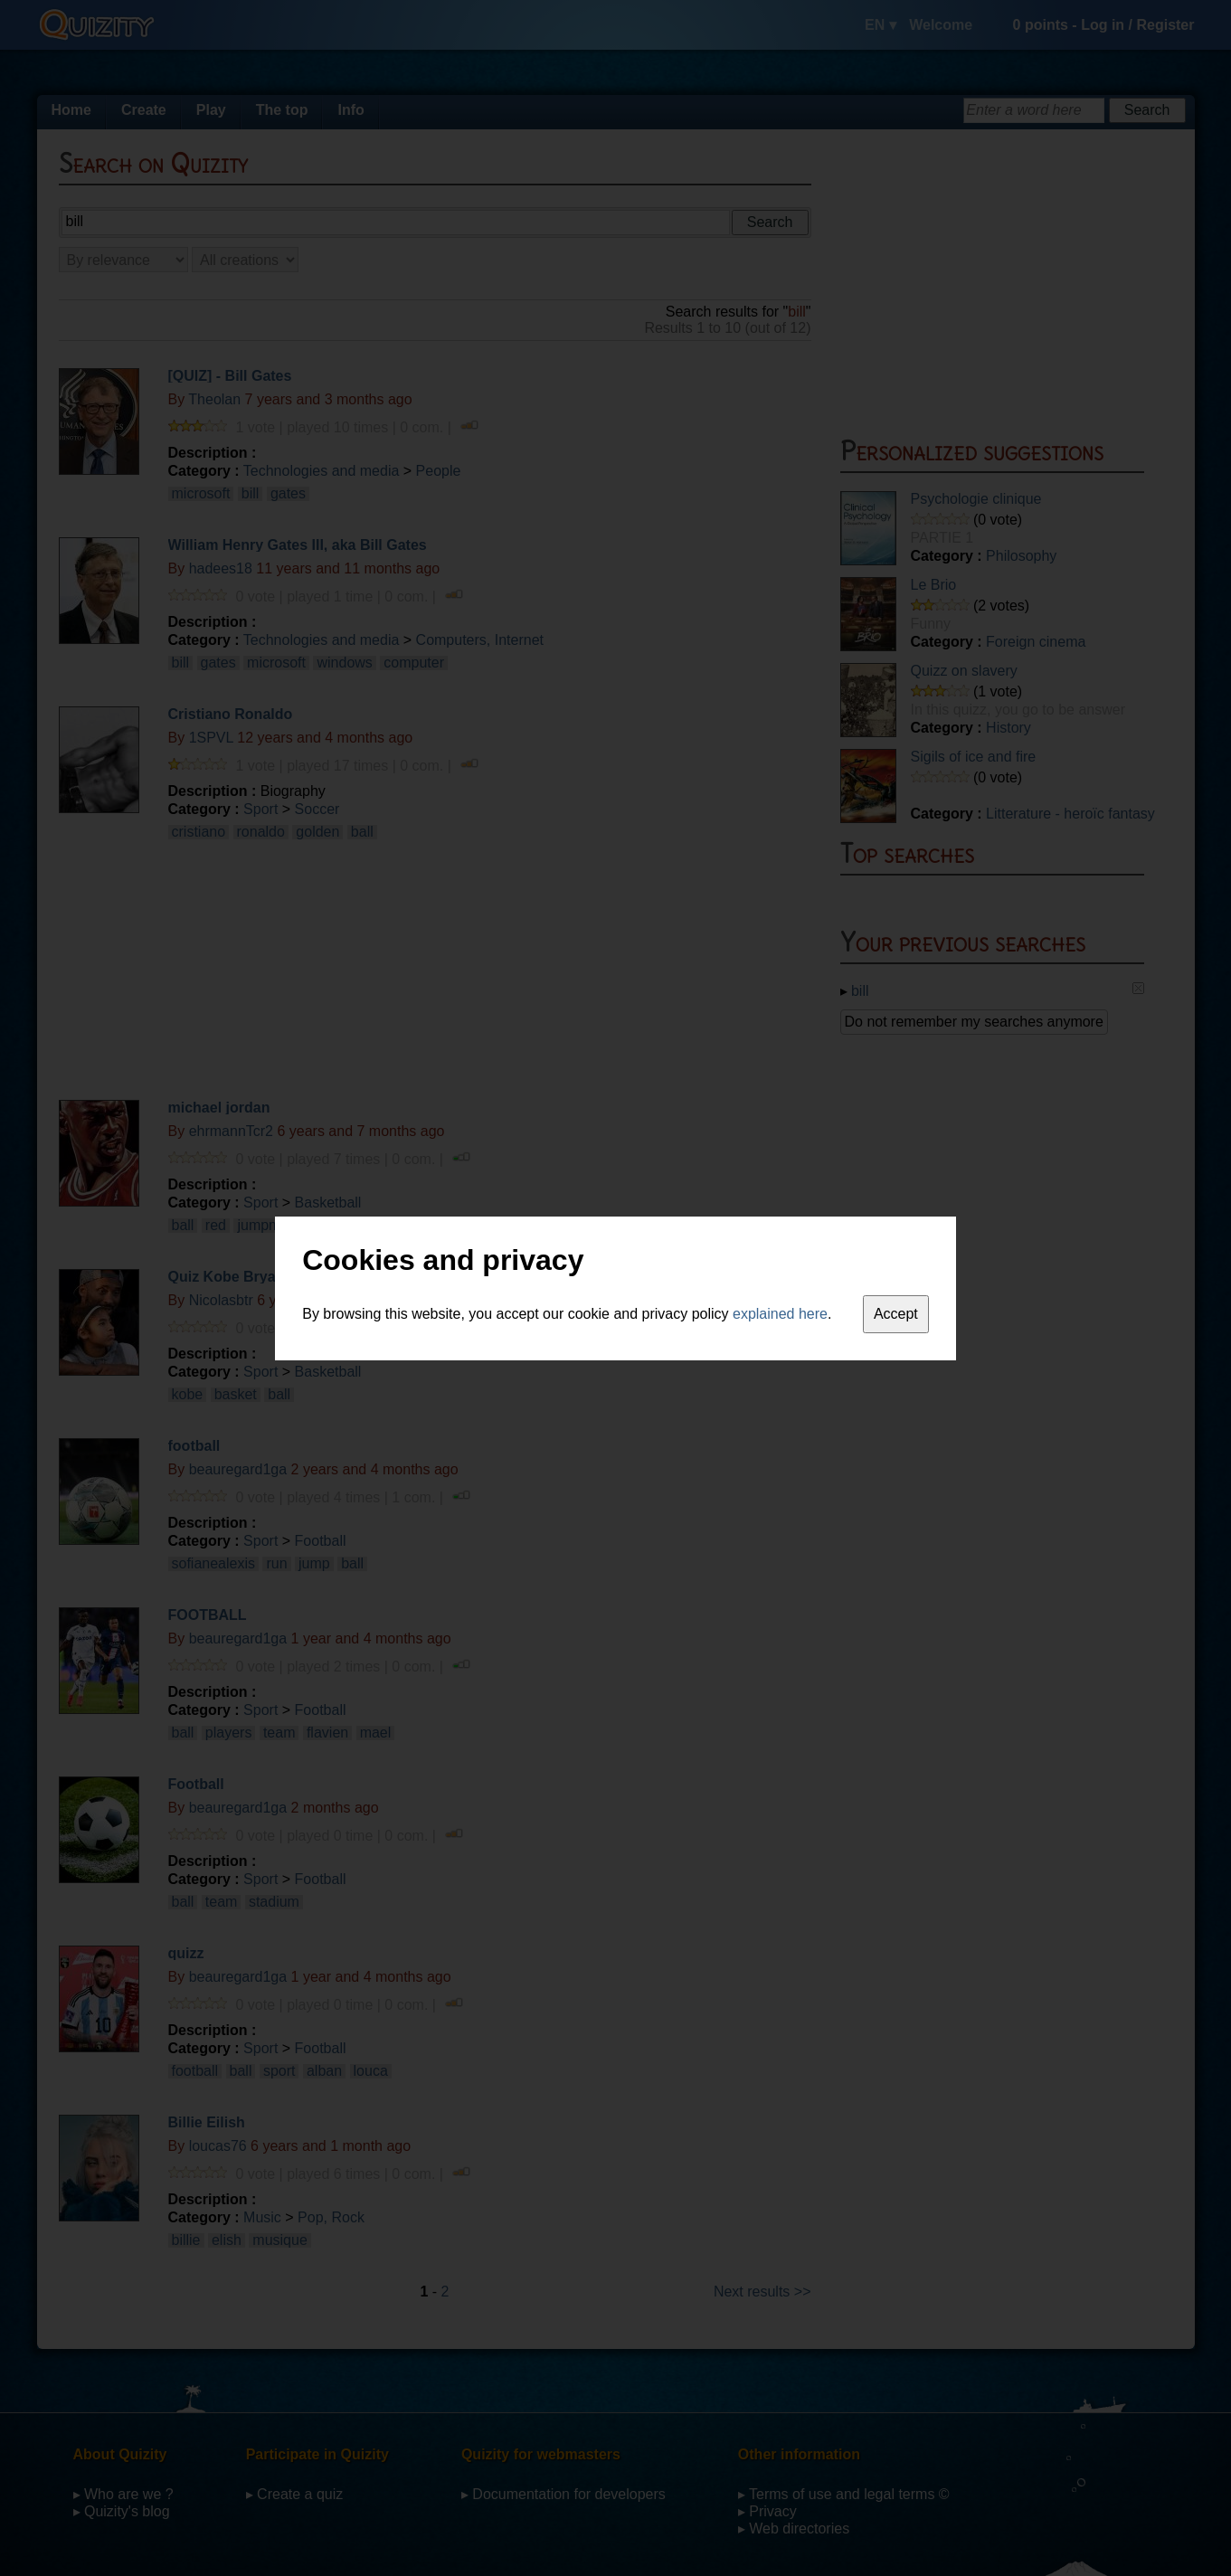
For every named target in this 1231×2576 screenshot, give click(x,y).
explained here (780, 1313)
